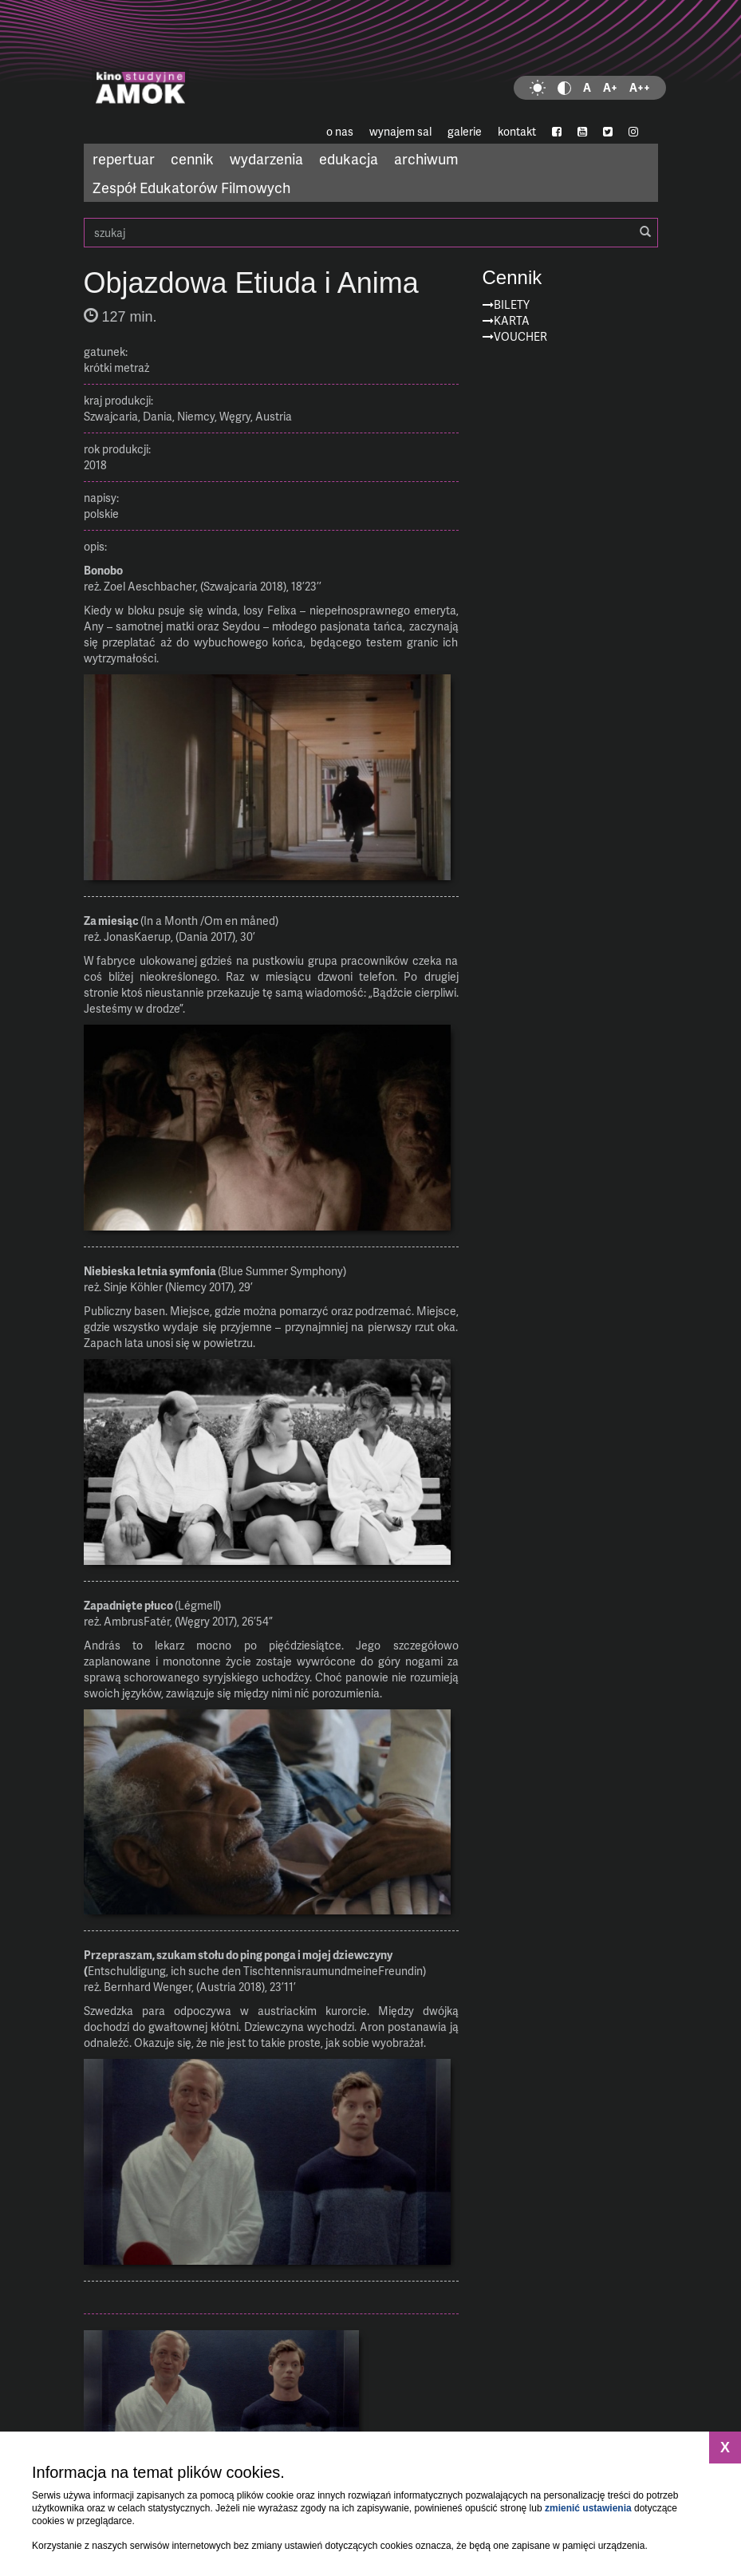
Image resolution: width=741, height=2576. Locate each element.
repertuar (124, 158)
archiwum (426, 158)
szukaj (371, 232)
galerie (464, 131)
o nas (339, 131)
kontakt (517, 131)
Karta (512, 320)
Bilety (512, 304)
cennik (192, 158)
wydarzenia (266, 158)
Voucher (520, 336)
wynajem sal (400, 131)
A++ (639, 87)
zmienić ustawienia (588, 2508)
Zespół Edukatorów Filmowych (191, 187)
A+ (610, 87)
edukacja (348, 158)
